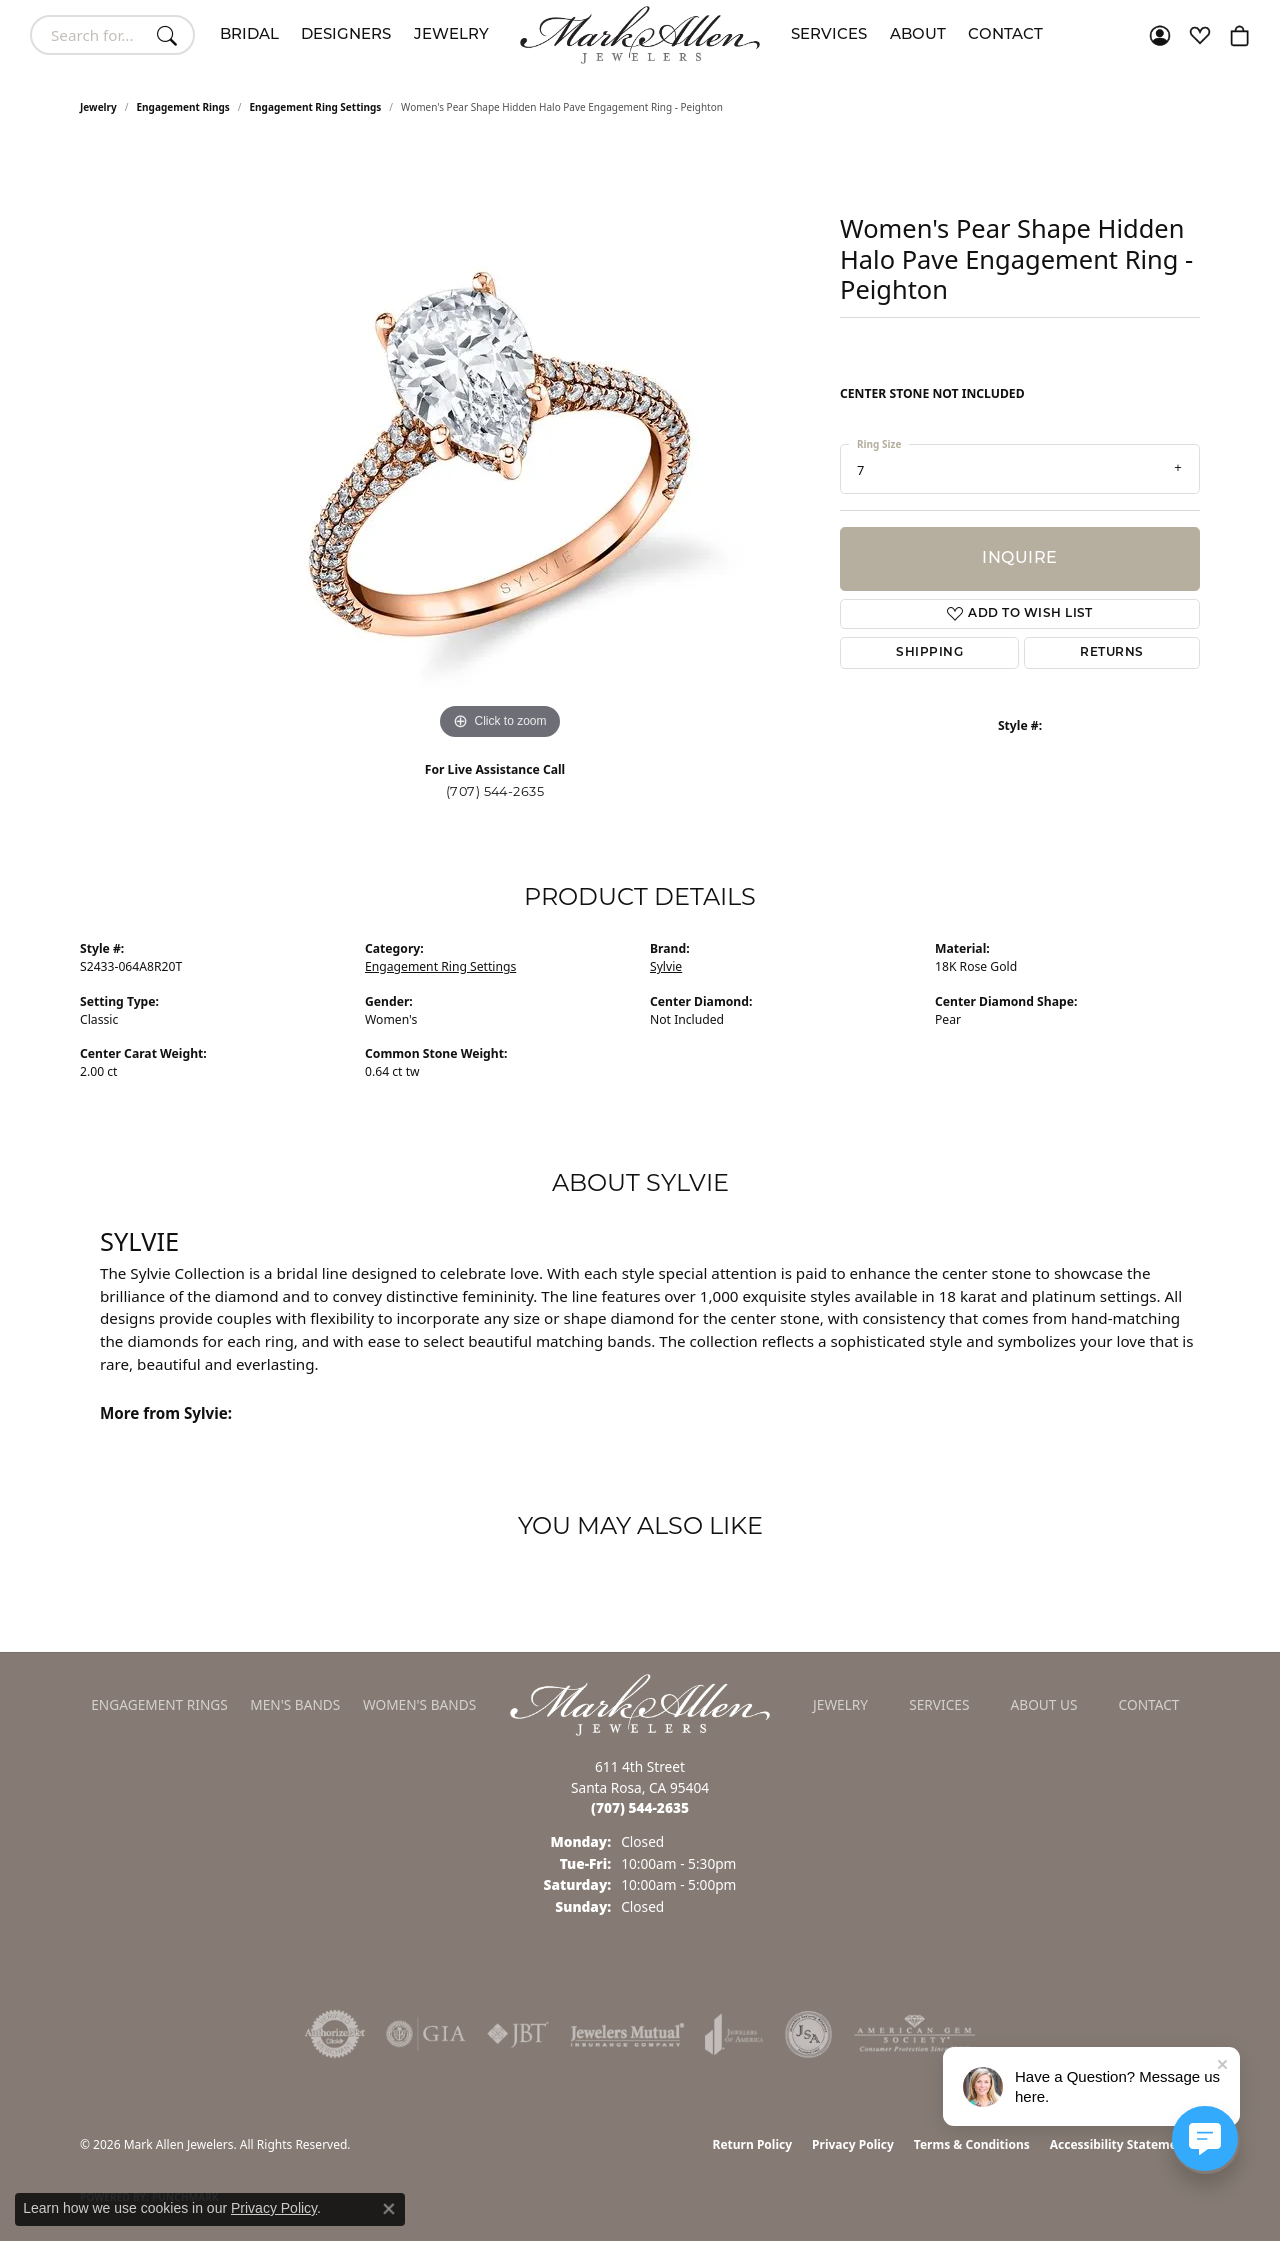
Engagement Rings (183, 107)
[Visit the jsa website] (808, 2034)
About (918, 35)
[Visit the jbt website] (518, 2034)
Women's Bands (419, 1704)
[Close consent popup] (389, 2209)
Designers (346, 35)
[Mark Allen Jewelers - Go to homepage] (640, 1703)
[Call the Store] (640, 1807)
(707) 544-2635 (495, 791)
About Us (1044, 1704)
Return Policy (753, 2144)
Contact (1005, 35)
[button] (1160, 35)
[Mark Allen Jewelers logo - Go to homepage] (640, 35)
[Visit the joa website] (734, 2034)
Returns (1111, 653)
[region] (500, 445)
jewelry (98, 107)
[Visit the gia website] (426, 2034)
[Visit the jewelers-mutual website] (627, 2034)
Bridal (249, 35)
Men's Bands (295, 1704)
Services (829, 35)
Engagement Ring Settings (316, 107)
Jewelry (451, 35)
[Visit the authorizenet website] (335, 2034)
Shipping (929, 653)
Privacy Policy (853, 2144)
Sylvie (666, 966)
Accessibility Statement (1120, 2144)
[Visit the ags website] (914, 2034)
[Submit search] (170, 35)
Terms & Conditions (972, 2144)
